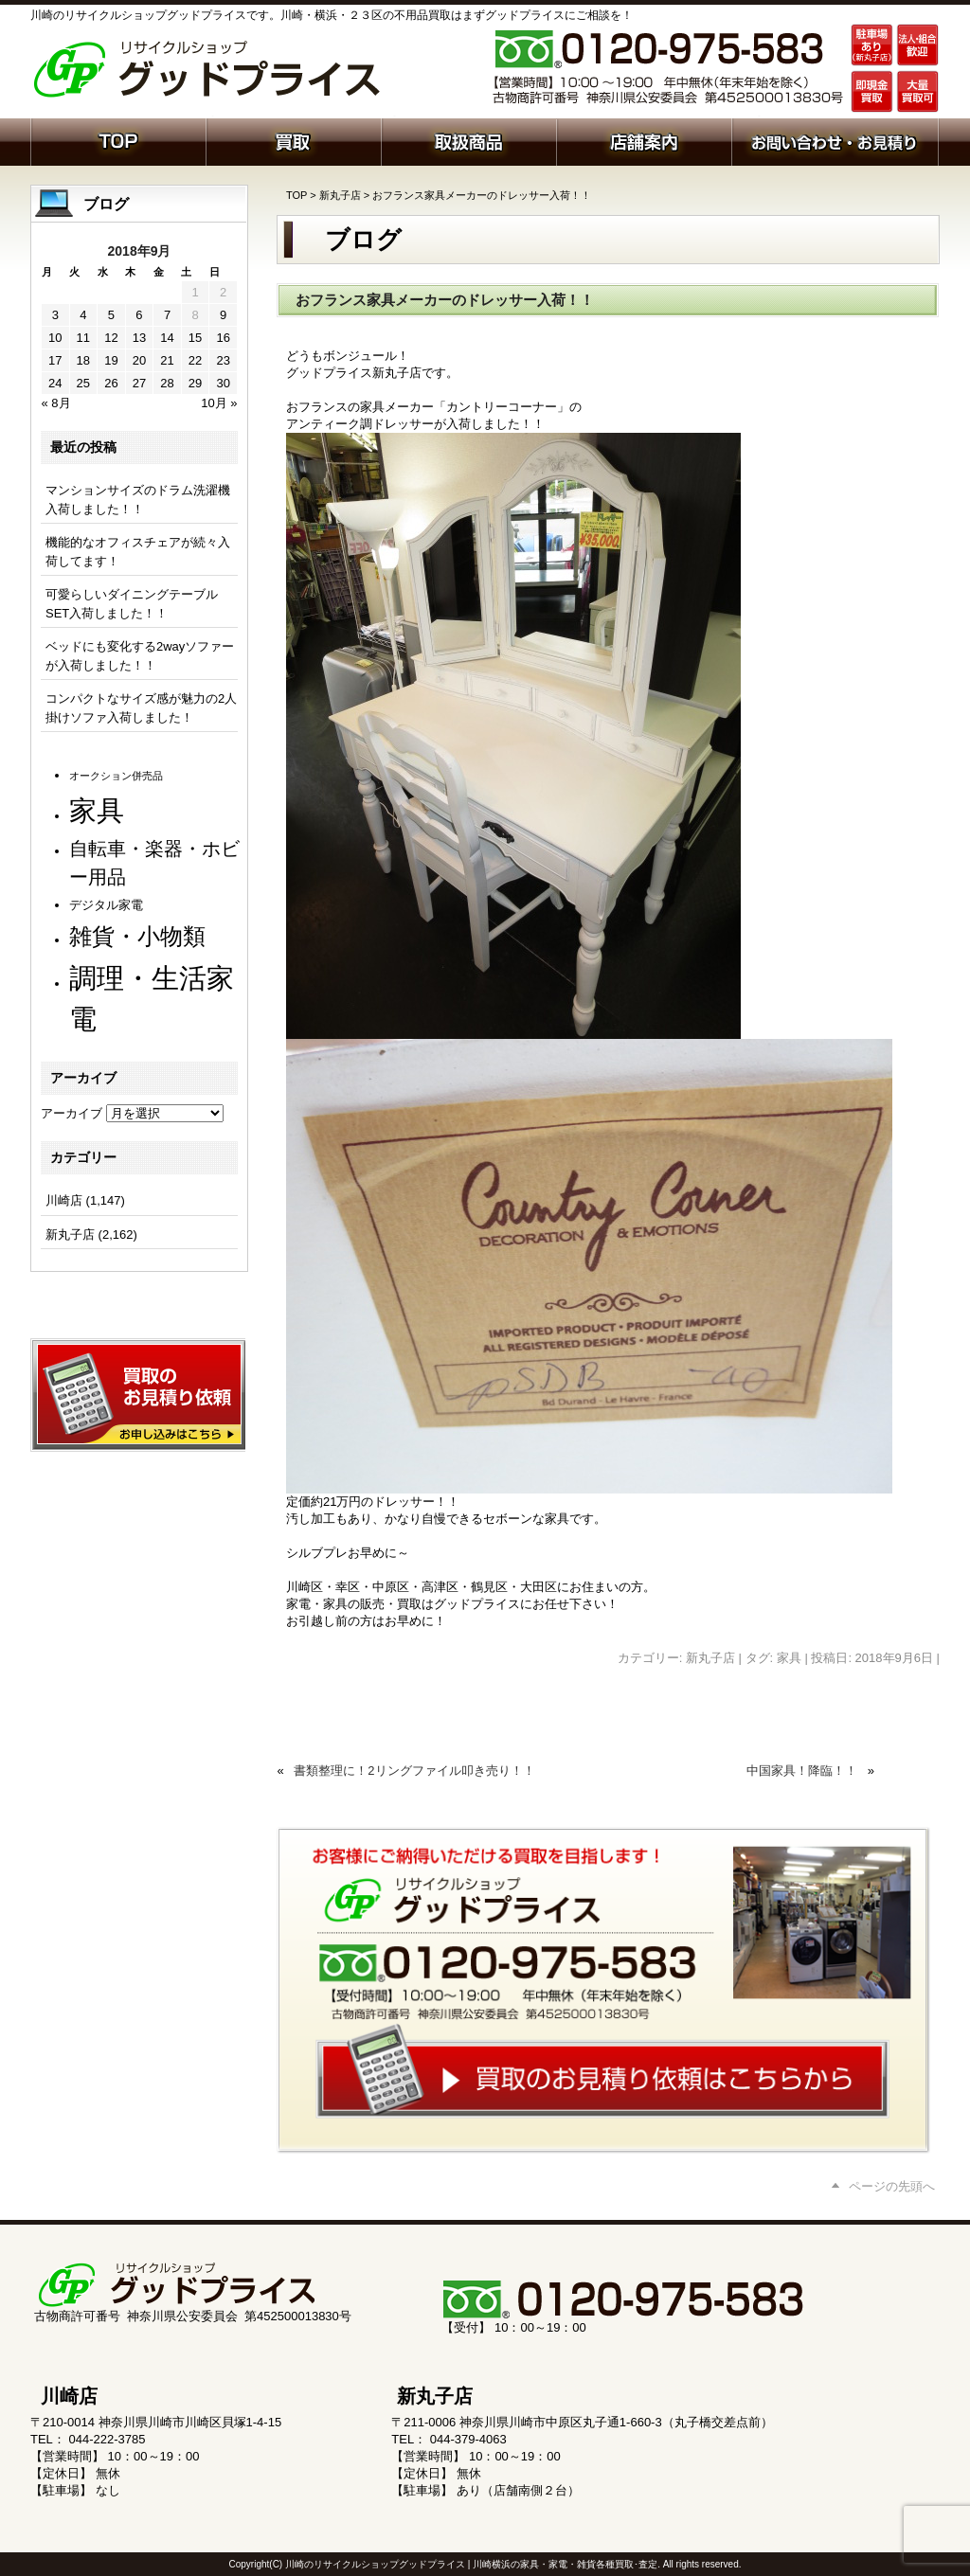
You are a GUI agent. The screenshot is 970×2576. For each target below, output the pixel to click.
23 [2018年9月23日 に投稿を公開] (222, 360)
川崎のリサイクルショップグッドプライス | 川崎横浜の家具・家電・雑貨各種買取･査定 (471, 2564)
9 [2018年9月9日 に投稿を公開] (223, 315)
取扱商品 (468, 140)
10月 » (219, 403)
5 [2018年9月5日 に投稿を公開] (111, 315)
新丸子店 (340, 195)
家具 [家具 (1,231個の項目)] (96, 810)
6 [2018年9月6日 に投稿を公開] (138, 315)
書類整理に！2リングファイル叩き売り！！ (414, 1770)
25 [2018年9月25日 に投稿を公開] (83, 383)
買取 (293, 140)
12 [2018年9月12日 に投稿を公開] (110, 338)
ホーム (118, 140)
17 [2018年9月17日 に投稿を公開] (55, 360)
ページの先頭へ (892, 2186)
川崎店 (63, 1200)
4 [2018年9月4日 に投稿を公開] (83, 315)
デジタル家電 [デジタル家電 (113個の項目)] (106, 905)
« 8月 (56, 403)
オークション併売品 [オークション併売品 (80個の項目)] (116, 775)
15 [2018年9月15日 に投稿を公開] (195, 338)
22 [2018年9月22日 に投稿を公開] (195, 360)
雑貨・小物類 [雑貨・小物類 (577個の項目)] (137, 936)
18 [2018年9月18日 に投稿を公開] (83, 360)
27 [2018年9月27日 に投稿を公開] (139, 383)
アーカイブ (71, 1113)
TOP (296, 195)
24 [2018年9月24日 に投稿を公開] (55, 383)
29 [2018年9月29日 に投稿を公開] (195, 383)
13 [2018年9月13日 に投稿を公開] (139, 338)
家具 (789, 1658)
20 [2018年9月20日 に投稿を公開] (139, 360)
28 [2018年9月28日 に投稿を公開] (166, 383)
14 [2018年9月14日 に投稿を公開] (166, 338)
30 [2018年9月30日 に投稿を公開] (222, 383)
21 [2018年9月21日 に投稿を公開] (166, 360)
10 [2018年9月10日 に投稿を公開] (55, 338)
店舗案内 (643, 140)
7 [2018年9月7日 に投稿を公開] (167, 315)
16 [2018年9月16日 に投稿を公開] (222, 338)
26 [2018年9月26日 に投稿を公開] (110, 383)
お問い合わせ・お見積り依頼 (835, 140)
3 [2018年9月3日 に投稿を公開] (55, 315)
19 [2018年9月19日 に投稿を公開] (110, 360)
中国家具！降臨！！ (801, 1770)
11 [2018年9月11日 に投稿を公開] (83, 338)
